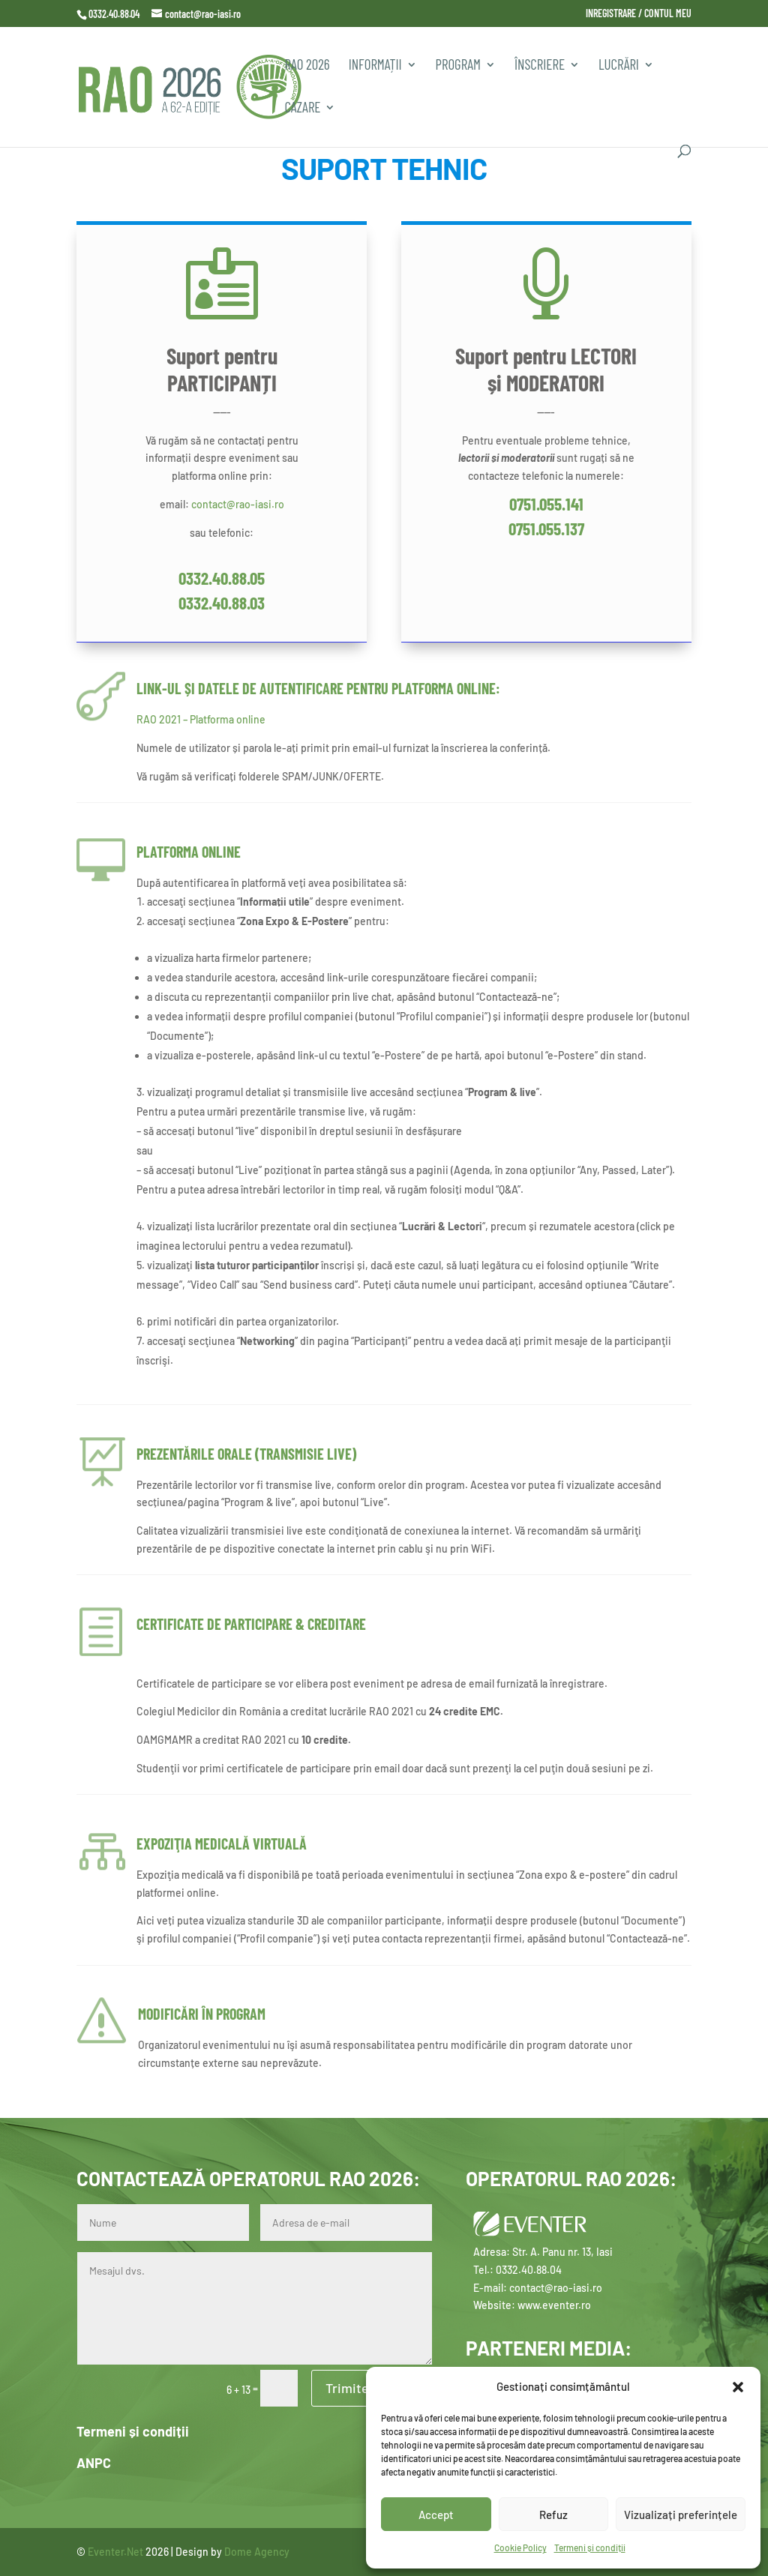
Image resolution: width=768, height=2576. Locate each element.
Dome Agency (257, 2551)
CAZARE (302, 108)
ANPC (93, 2463)
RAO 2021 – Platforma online (201, 719)
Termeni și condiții (590, 2547)
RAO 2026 (306, 66)
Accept (436, 2514)
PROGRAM (458, 66)
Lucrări (618, 66)
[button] (738, 2387)
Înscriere (539, 66)
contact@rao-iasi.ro (237, 504)
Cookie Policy (520, 2547)
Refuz (553, 2514)
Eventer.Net (117, 2551)
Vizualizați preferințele (680, 2514)
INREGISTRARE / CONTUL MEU (639, 13)
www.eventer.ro (554, 2305)
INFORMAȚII (375, 66)
